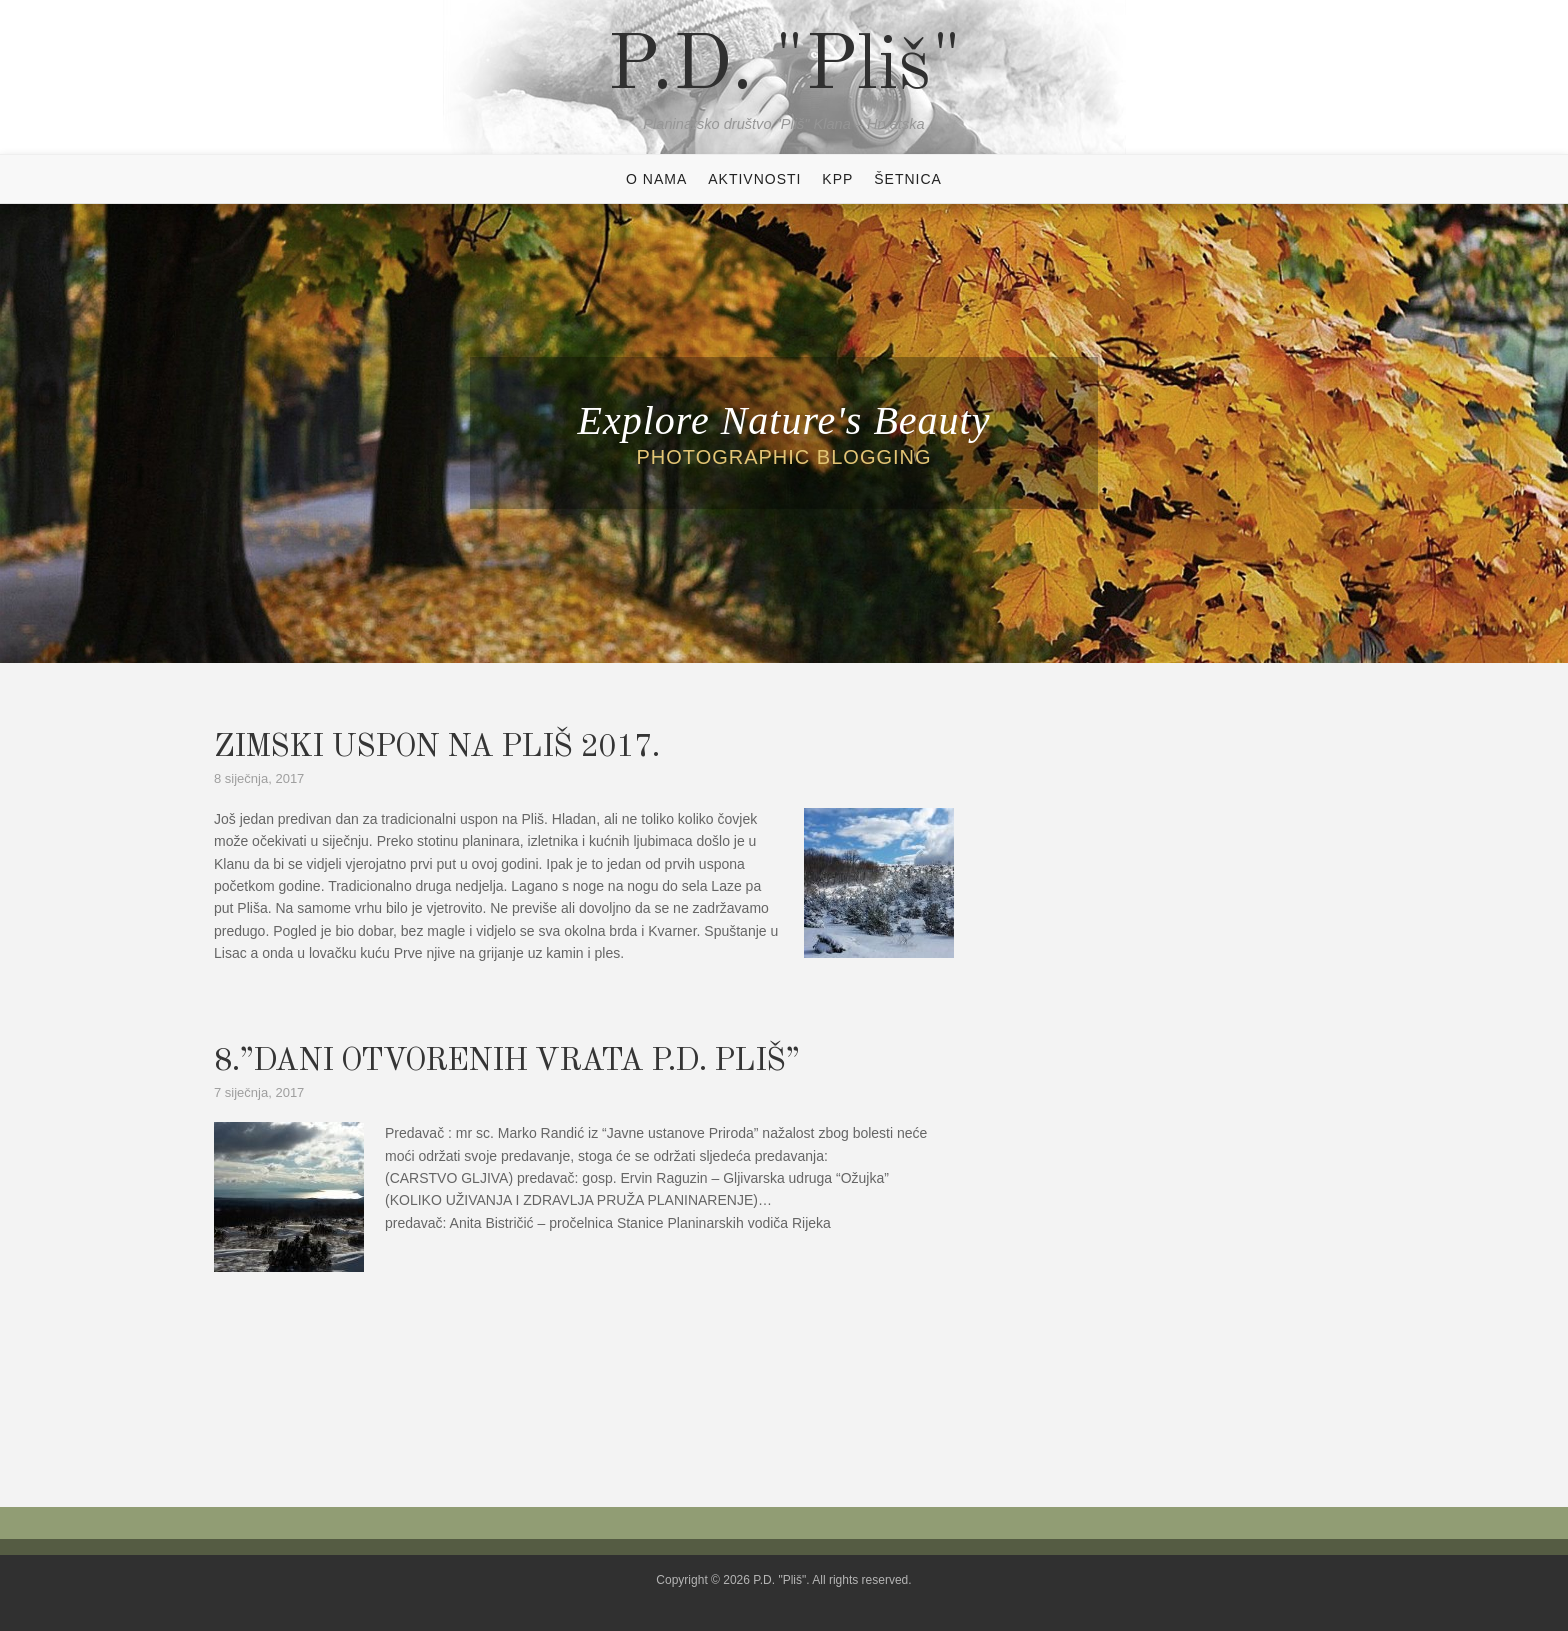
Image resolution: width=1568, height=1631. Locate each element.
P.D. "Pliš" (784, 68)
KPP (837, 179)
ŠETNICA (908, 179)
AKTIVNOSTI (754, 179)
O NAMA (656, 179)
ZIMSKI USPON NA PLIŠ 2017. (436, 748)
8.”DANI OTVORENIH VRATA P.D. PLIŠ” (506, 1062)
